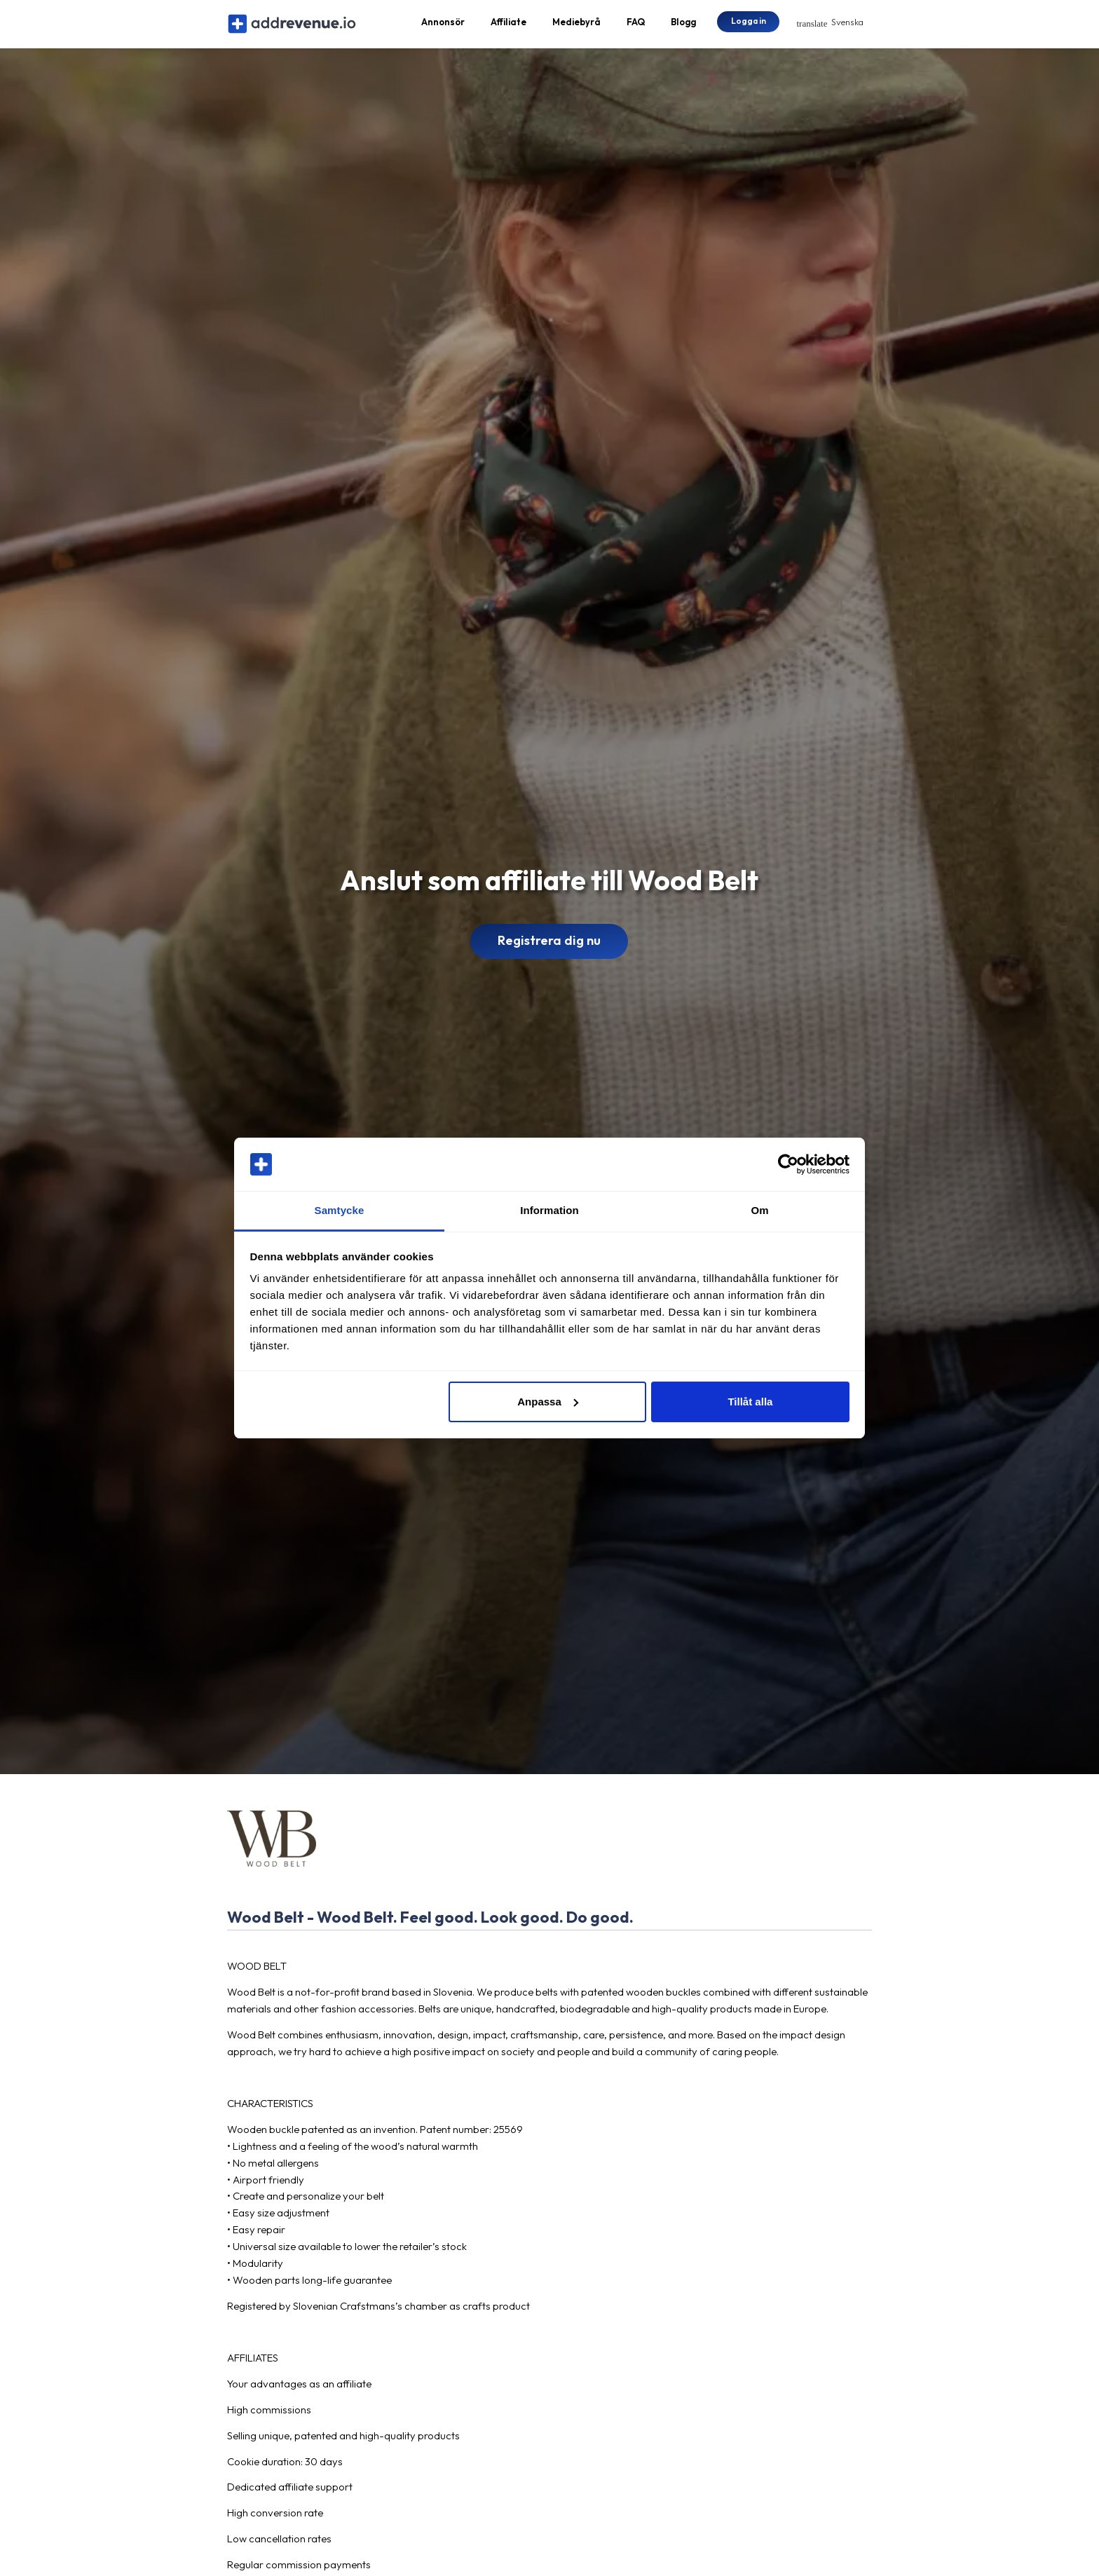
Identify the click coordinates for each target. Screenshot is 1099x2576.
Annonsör (443, 25)
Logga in (748, 24)
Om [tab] (759, 1210)
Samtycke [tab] (339, 1210)
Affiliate (508, 25)
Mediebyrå (576, 25)
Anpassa (547, 1402)
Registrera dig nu (549, 948)
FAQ (636, 25)
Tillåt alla (750, 1402)
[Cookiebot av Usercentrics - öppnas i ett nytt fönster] (788, 1164)
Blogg (683, 25)
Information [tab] (549, 1210)
